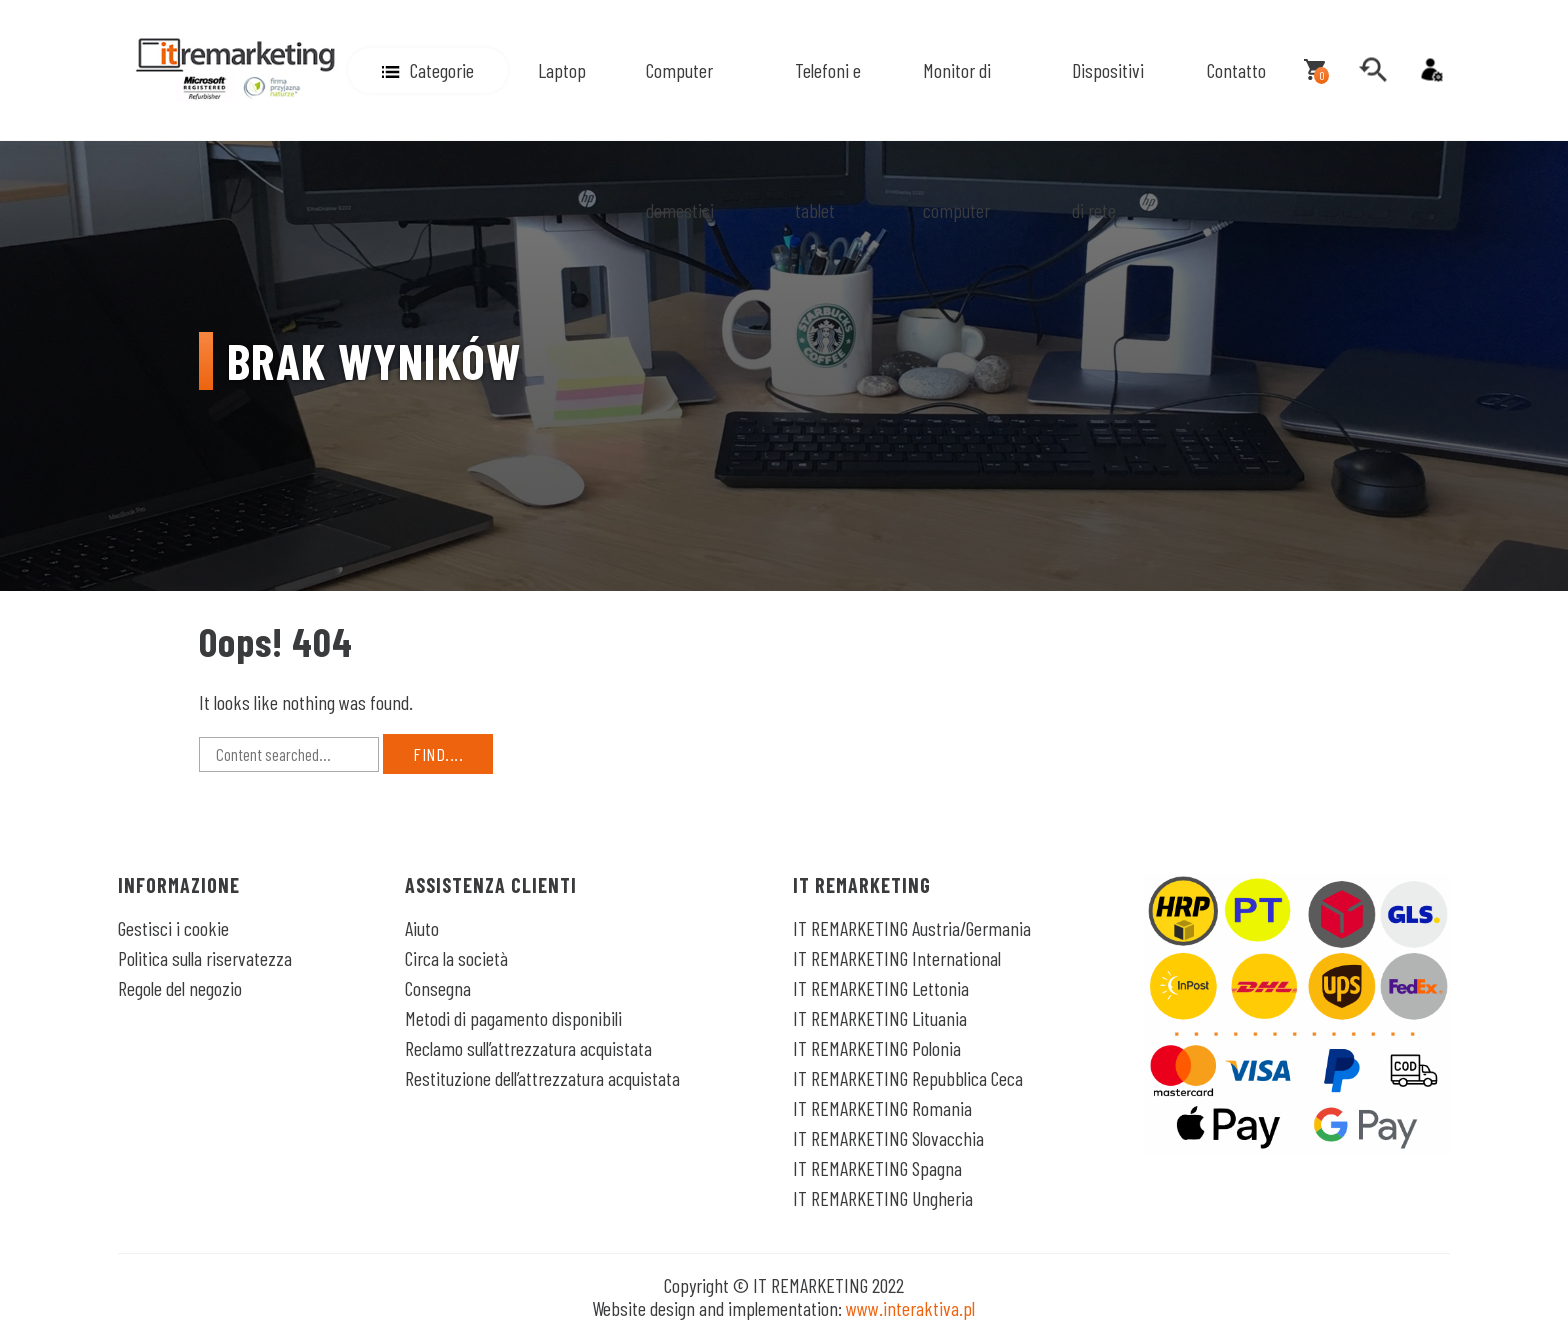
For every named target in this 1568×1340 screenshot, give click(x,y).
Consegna (438, 988)
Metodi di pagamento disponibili (513, 1018)
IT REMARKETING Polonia (877, 1048)
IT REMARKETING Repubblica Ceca (908, 1078)
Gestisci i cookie (173, 928)
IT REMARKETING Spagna (877, 1168)
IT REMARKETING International (897, 958)
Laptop (562, 70)
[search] (1373, 70)
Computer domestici (680, 140)
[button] (428, 70)
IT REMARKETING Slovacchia (888, 1138)
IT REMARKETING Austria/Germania (912, 928)
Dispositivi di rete (1108, 140)
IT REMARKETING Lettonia (881, 988)
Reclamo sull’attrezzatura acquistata (528, 1048)
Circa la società (456, 958)
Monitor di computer (957, 140)
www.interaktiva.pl (910, 1308)
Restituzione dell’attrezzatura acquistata (542, 1078)
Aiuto (422, 928)
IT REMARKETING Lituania (880, 1018)
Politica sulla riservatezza (205, 958)
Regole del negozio (180, 988)
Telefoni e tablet (828, 140)
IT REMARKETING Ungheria (883, 1198)
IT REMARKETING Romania (882, 1108)
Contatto (1236, 70)
